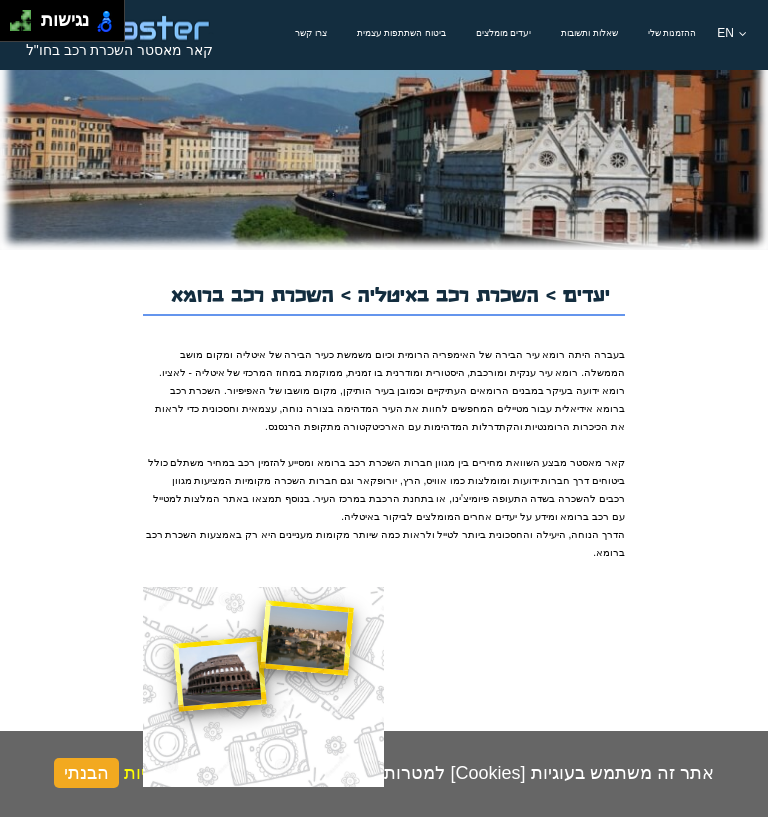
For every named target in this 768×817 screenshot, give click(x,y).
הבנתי (86, 773)
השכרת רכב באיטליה (452, 292)
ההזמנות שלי (672, 33)
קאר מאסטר (597, 462)
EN (732, 33)
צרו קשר (311, 33)
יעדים (586, 292)
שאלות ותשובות (589, 33)
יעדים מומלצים (504, 33)
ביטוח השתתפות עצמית (401, 33)
